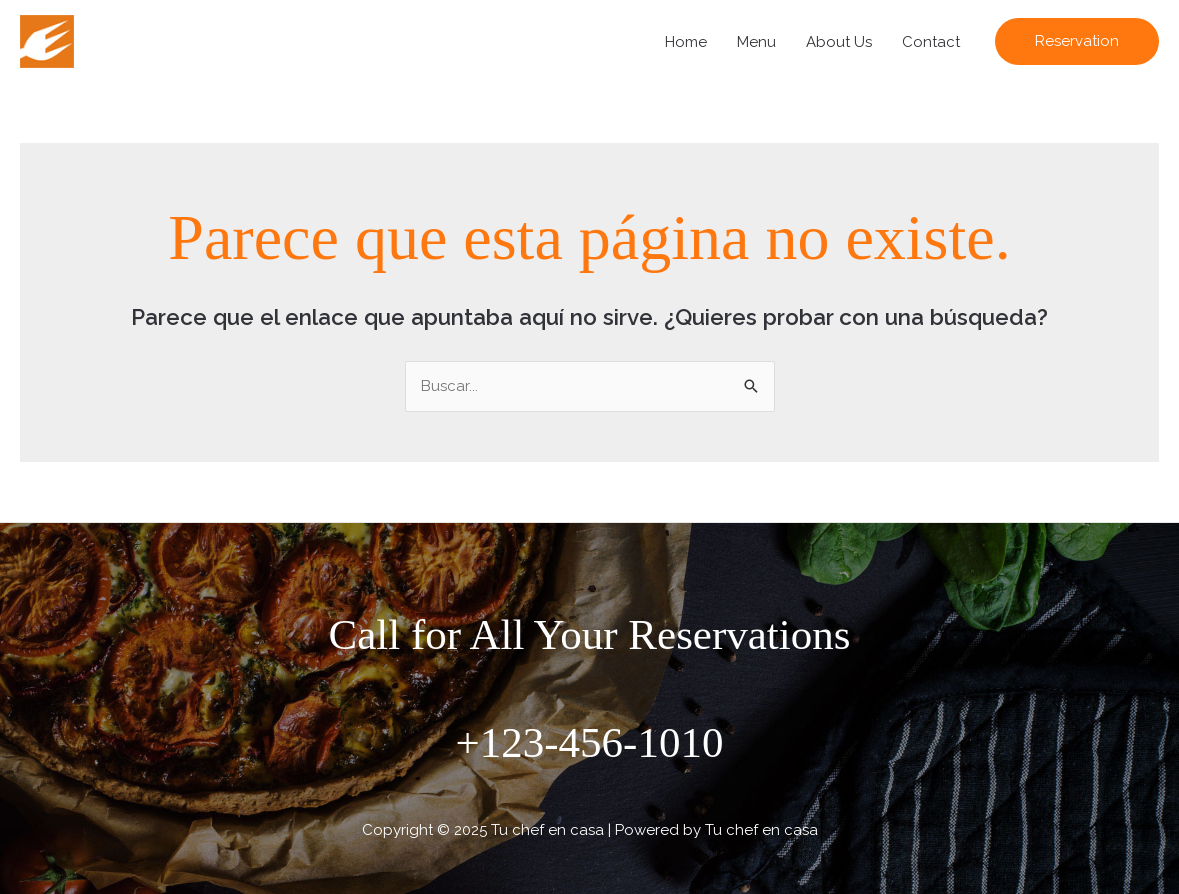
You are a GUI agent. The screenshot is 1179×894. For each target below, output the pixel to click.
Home (686, 42)
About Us (839, 42)
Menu (756, 42)
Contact (931, 42)
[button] (1077, 41)
